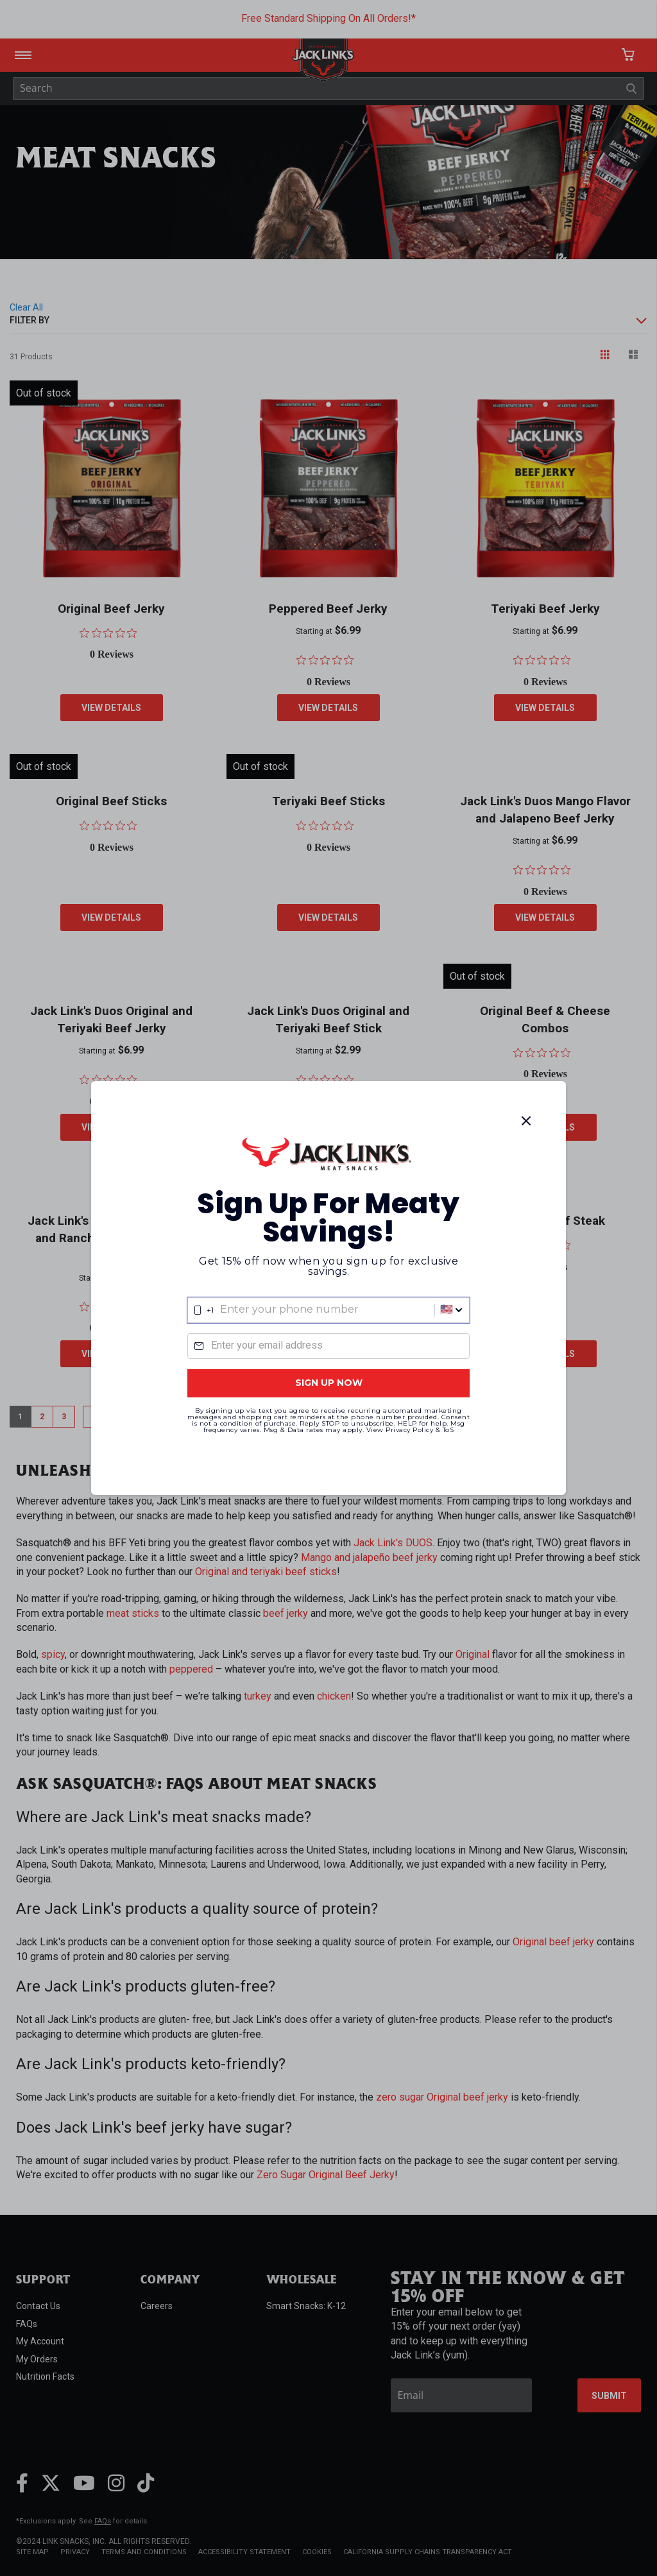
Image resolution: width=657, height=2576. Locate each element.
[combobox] (328, 1310)
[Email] (328, 1346)
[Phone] (328, 1310)
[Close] (526, 1121)
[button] (450, 1310)
